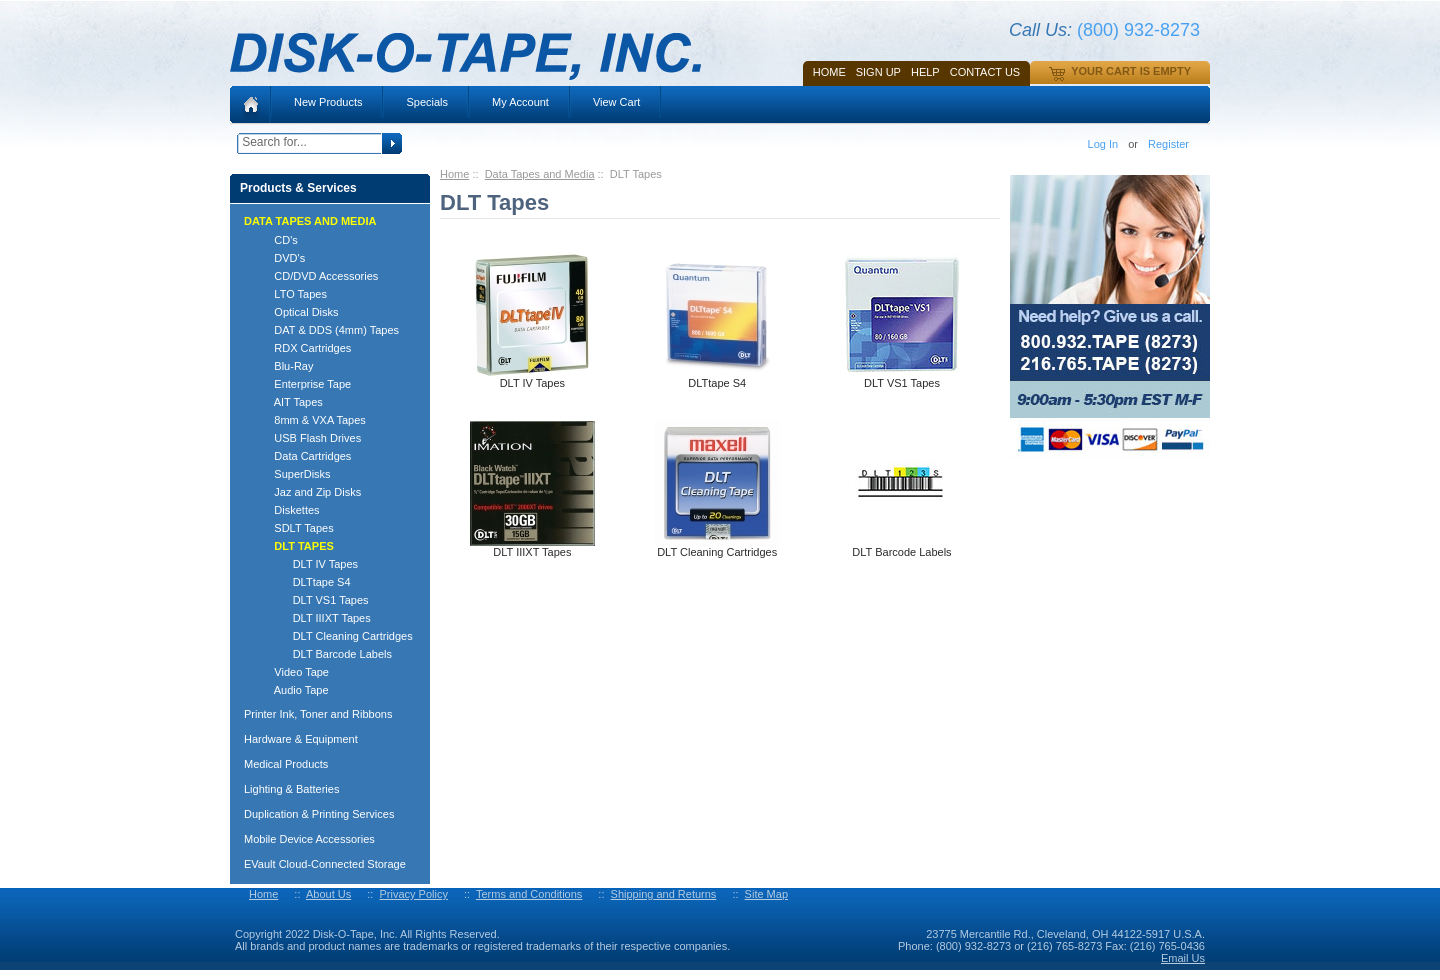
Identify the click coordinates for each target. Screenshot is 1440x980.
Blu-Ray (284, 366)
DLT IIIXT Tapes (313, 618)
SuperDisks (293, 474)
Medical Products (286, 764)
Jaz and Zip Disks (308, 492)
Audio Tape (292, 690)
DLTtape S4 (303, 582)
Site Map (766, 894)
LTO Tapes (291, 294)
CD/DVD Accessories (317, 276)
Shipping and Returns (664, 894)
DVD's (280, 258)
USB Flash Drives (308, 438)
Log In (1103, 144)
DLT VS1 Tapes (312, 600)
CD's (277, 240)
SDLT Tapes (295, 528)
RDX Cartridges (303, 348)
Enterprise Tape (303, 384)
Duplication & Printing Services (319, 814)
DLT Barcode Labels (324, 654)
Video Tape (292, 672)
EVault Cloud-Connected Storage (325, 864)
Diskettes (288, 510)
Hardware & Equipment (301, 739)
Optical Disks (297, 312)
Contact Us (985, 72)
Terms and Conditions (529, 894)
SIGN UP (878, 72)
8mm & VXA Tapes (311, 420)
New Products (328, 102)
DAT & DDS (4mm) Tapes (327, 330)
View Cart (616, 102)
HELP (925, 72)
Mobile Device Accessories (309, 839)
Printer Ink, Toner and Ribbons (318, 714)
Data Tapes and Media (540, 174)
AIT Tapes (289, 402)
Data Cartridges (303, 456)
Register (1168, 144)
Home (829, 72)
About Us (328, 894)
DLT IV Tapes (307, 564)
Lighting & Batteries (291, 789)
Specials (427, 102)
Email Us (1183, 958)
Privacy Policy (413, 894)
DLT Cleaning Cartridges (334, 636)
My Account (520, 102)
